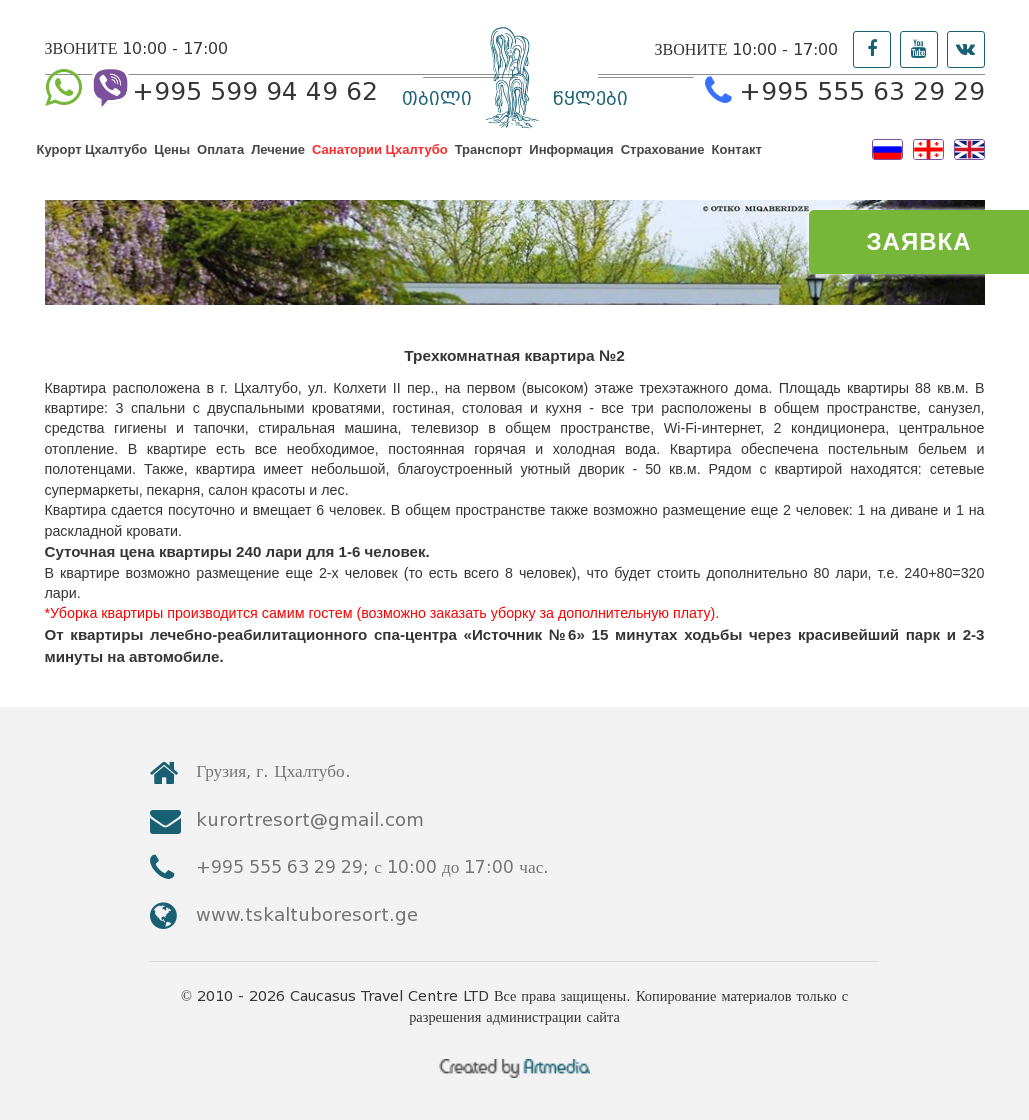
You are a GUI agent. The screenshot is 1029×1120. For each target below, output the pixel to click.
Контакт (737, 162)
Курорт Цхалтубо (92, 162)
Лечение (278, 162)
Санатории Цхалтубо (380, 162)
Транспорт (489, 162)
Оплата (220, 162)
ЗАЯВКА (919, 241)
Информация (571, 162)
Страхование (663, 162)
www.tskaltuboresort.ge (820, 867)
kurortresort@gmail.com (824, 813)
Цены (172, 162)
